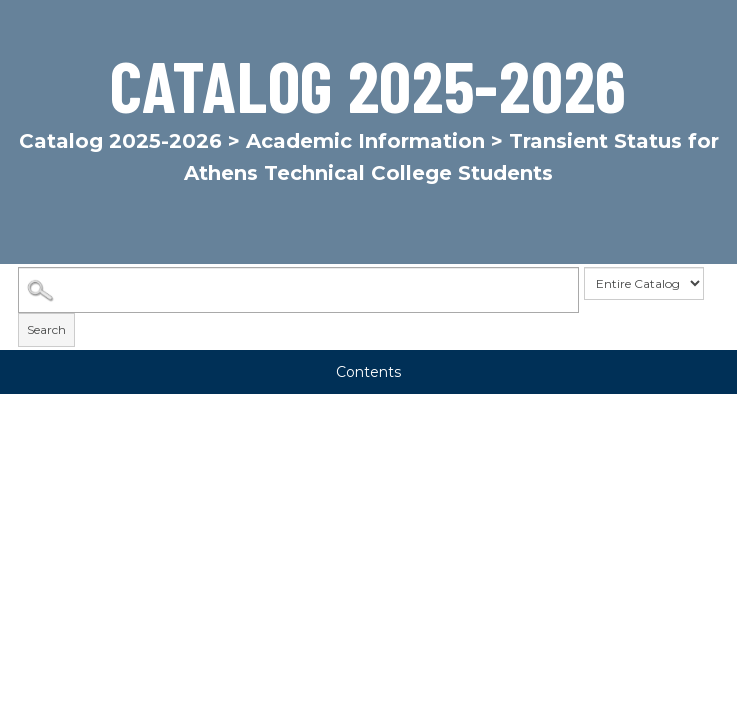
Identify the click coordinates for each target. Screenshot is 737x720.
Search (46, 329)
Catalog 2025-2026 (120, 141)
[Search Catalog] (298, 290)
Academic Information (365, 141)
